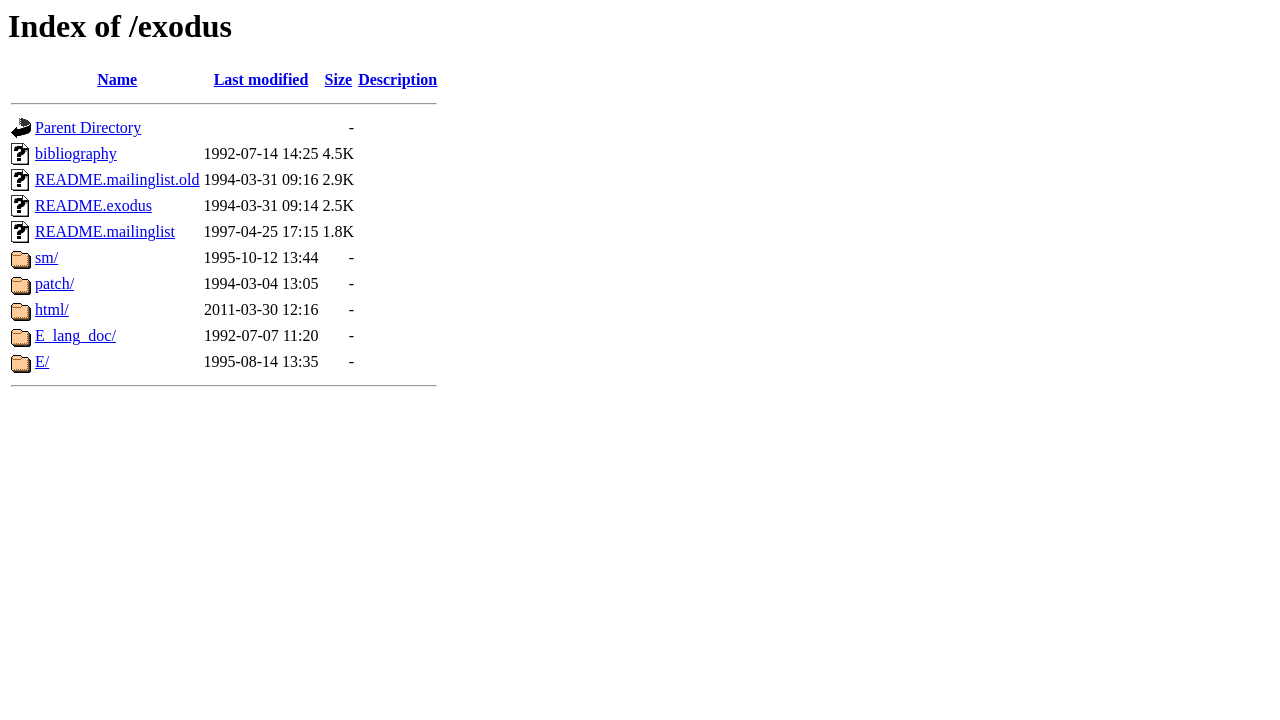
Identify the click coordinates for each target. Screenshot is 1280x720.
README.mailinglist (105, 231)
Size (339, 79)
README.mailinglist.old (117, 179)
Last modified (261, 79)
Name (117, 79)
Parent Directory (88, 127)
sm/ (46, 257)
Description (397, 79)
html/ (52, 309)
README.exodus (93, 205)
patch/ (54, 283)
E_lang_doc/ (75, 335)
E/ (42, 361)
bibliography (76, 153)
